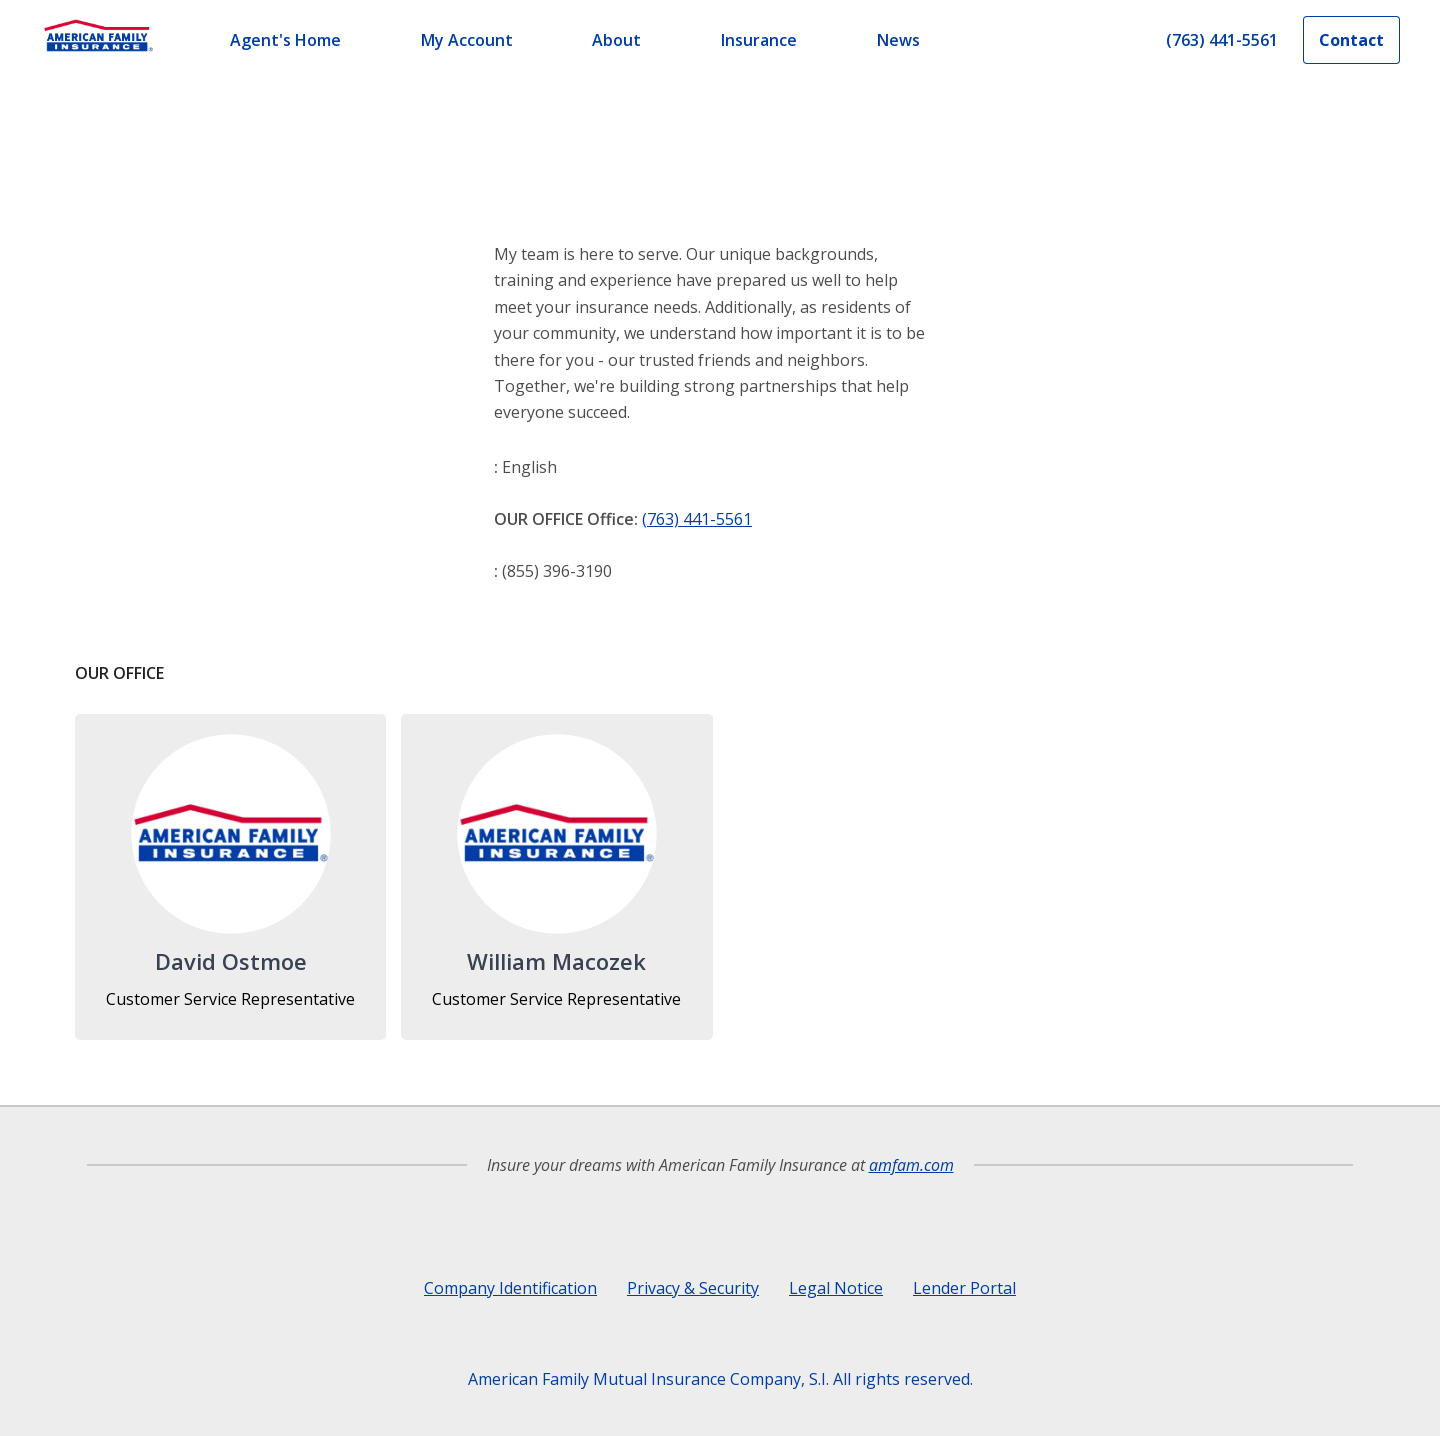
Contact (1351, 40)
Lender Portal (964, 1288)
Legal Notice (836, 1288)
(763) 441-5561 (697, 519)
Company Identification (510, 1288)
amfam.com (911, 1165)
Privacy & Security (693, 1288)
